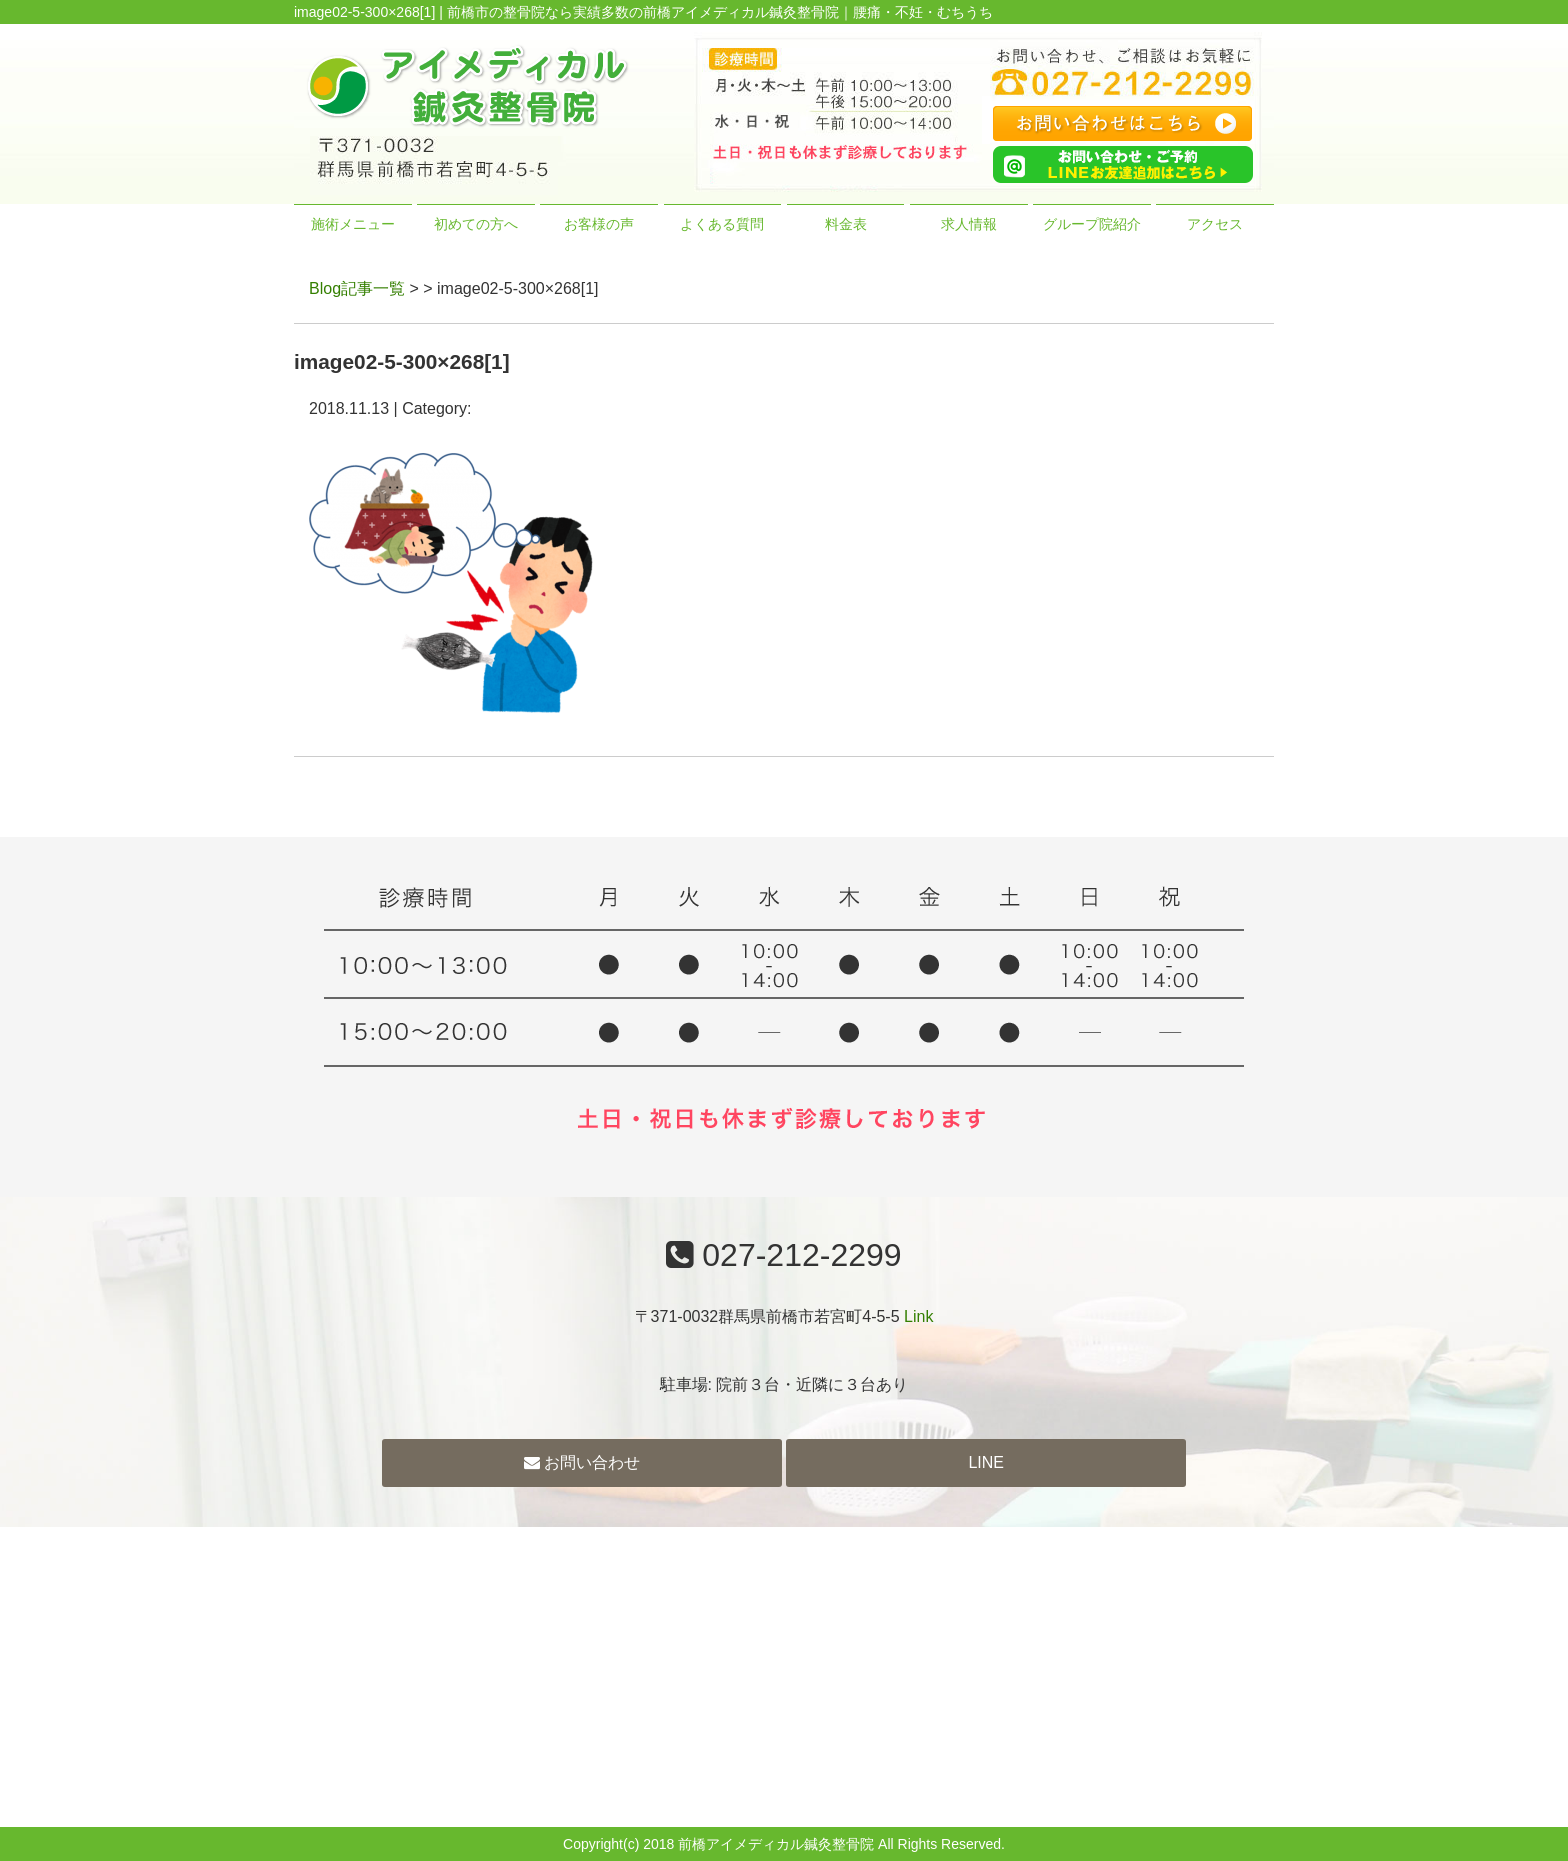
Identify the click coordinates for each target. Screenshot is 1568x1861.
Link (918, 1316)
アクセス (1215, 224)
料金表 (846, 224)
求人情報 (969, 224)
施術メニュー (353, 224)
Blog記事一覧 (357, 288)
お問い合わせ (582, 1462)
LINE (986, 1462)
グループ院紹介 (1092, 224)
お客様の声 (599, 224)
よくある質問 (722, 224)
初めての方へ (476, 224)
